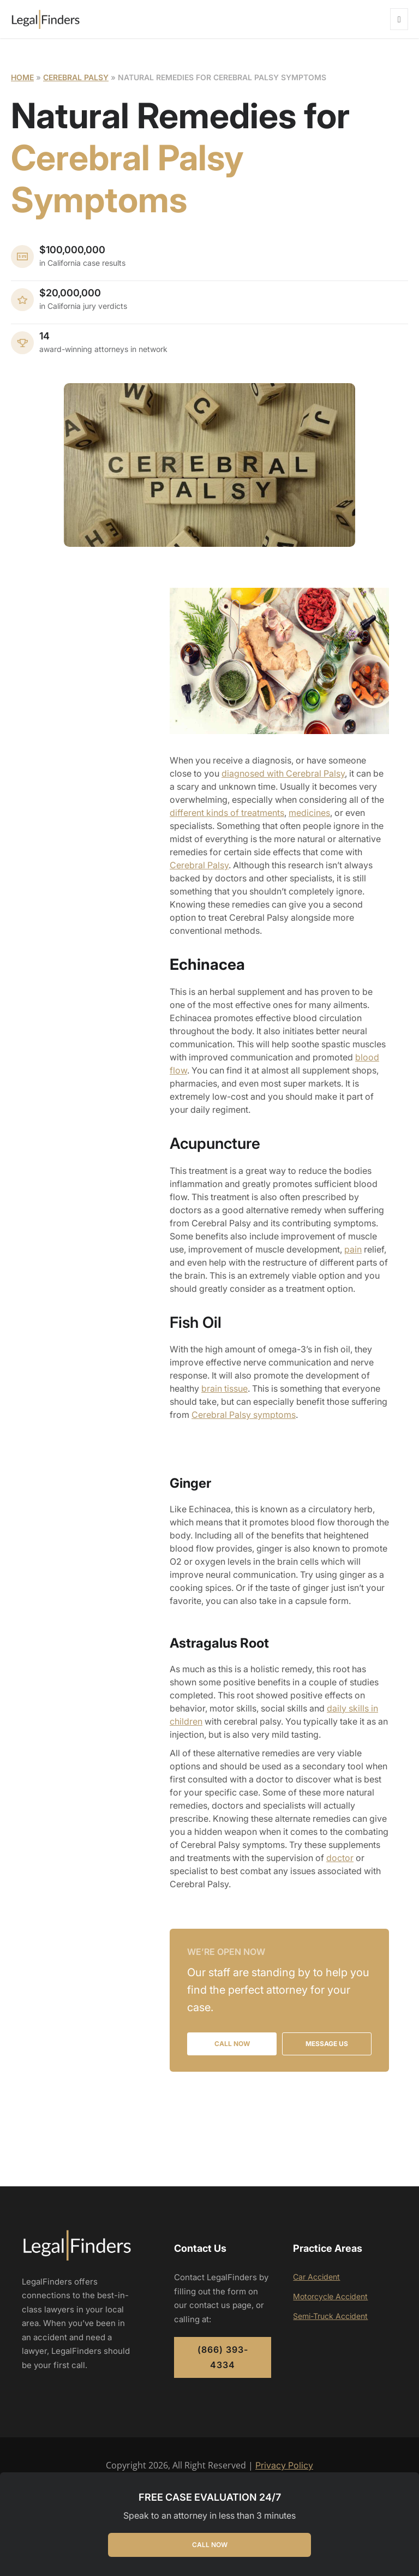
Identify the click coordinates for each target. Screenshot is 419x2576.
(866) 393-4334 (222, 2357)
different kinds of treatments (227, 812)
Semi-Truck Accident (330, 2316)
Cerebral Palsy (76, 77)
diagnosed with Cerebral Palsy (283, 773)
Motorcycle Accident (330, 2296)
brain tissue (224, 1388)
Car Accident (316, 2276)
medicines (309, 812)
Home (22, 77)
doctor (340, 1857)
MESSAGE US (327, 2044)
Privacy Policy (284, 2465)
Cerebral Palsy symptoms (243, 1414)
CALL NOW (210, 2545)
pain (353, 1249)
